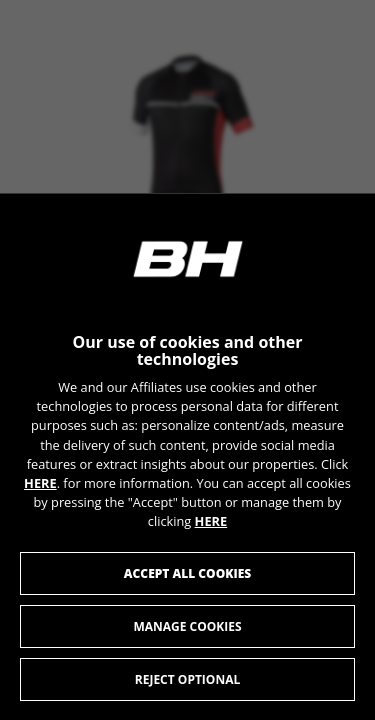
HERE (40, 482)
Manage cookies (187, 625)
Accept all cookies (187, 572)
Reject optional (187, 678)
